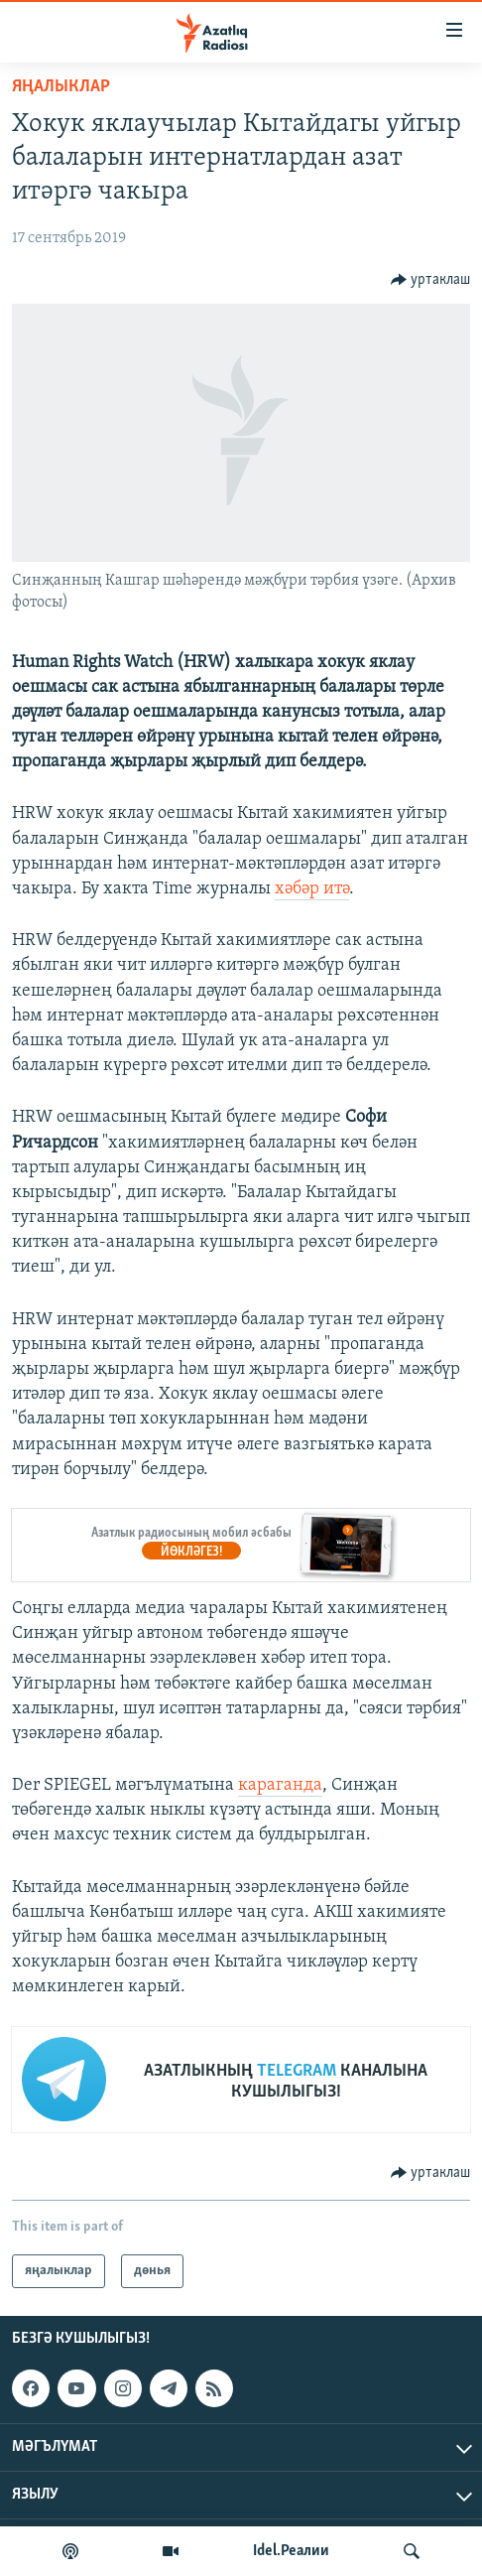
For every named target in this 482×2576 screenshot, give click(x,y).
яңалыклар (61, 86)
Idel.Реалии (291, 2551)
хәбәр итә (312, 889)
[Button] (431, 280)
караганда (280, 1785)
